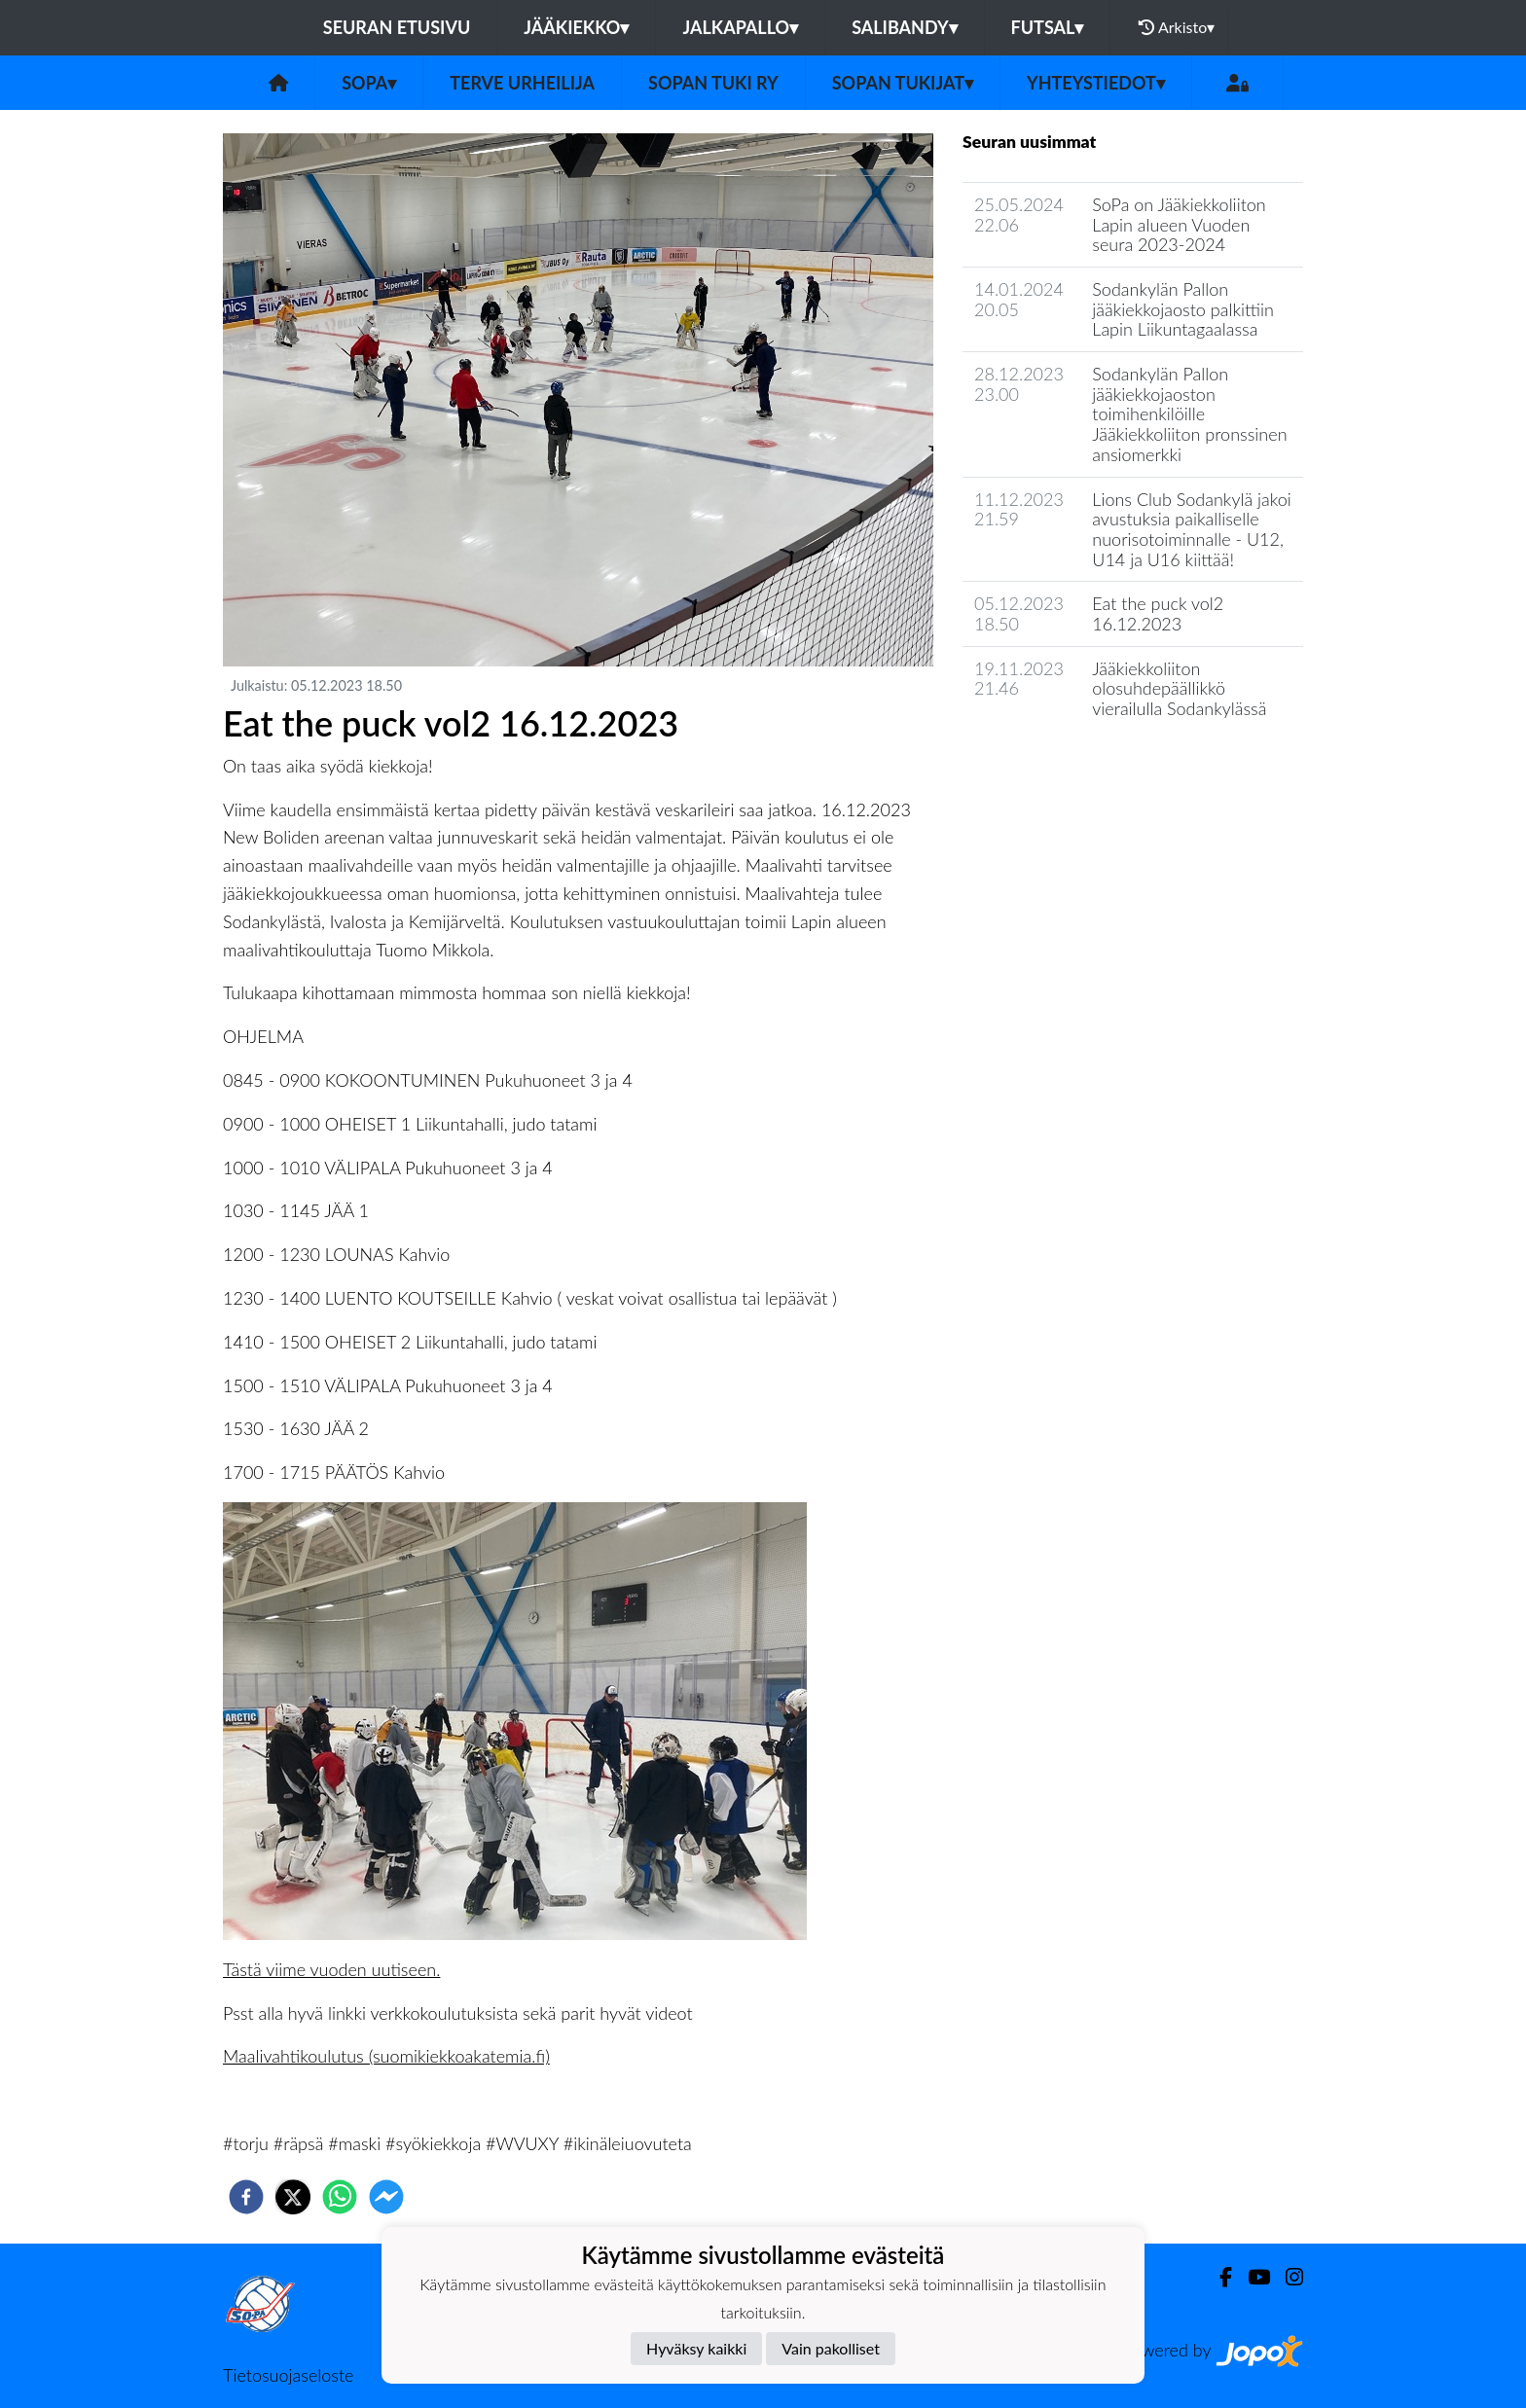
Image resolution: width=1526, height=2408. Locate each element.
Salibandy (904, 27)
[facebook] (246, 2196)
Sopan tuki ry (713, 82)
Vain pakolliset (830, 2348)
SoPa (369, 82)
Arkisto (1177, 27)
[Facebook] (1218, 2277)
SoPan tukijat (902, 82)
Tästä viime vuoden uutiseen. (331, 1969)
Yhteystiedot (1096, 82)
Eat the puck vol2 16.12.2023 (1157, 613)
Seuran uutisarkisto (1048, 764)
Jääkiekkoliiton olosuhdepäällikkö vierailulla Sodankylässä (1179, 688)
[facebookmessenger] (386, 2196)
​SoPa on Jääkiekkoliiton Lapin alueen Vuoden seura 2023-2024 (1178, 224)
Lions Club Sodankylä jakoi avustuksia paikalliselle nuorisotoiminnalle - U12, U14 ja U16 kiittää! (1191, 529)
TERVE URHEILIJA (522, 82)
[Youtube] (1251, 2277)
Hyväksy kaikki (696, 2348)
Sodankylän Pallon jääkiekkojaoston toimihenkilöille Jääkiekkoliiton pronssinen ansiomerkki (1189, 414)
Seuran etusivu (397, 27)
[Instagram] (1286, 2277)
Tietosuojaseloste (288, 2375)
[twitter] (292, 2196)
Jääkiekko (576, 27)
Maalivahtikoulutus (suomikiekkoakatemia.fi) (386, 2056)
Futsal (1047, 27)
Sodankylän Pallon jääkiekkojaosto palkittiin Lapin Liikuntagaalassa (1183, 309)
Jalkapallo (740, 27)
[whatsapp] (339, 2196)
